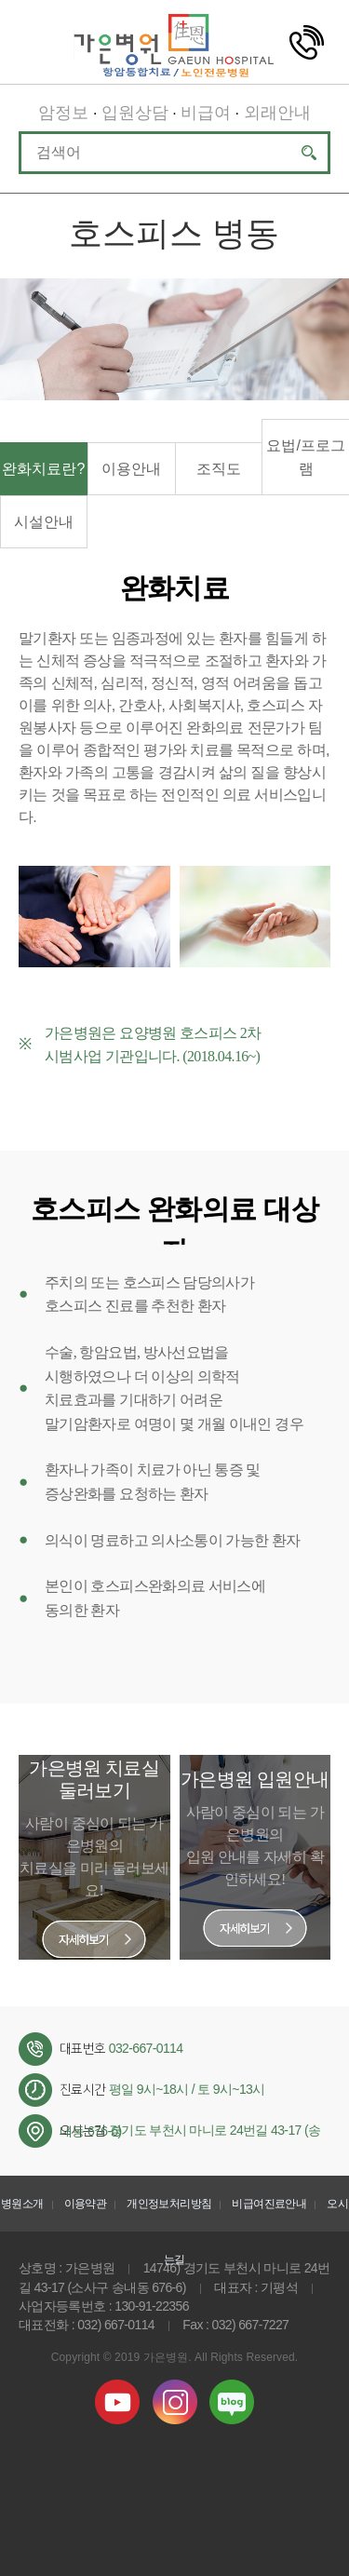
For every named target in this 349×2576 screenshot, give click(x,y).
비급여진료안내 (269, 2203)
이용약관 (85, 2203)
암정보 (63, 112)
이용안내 (131, 469)
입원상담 (134, 112)
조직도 (218, 469)
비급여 (206, 112)
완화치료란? (43, 469)
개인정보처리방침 (169, 2203)
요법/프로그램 (305, 457)
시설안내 (44, 522)
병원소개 (22, 2203)
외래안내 (277, 112)
